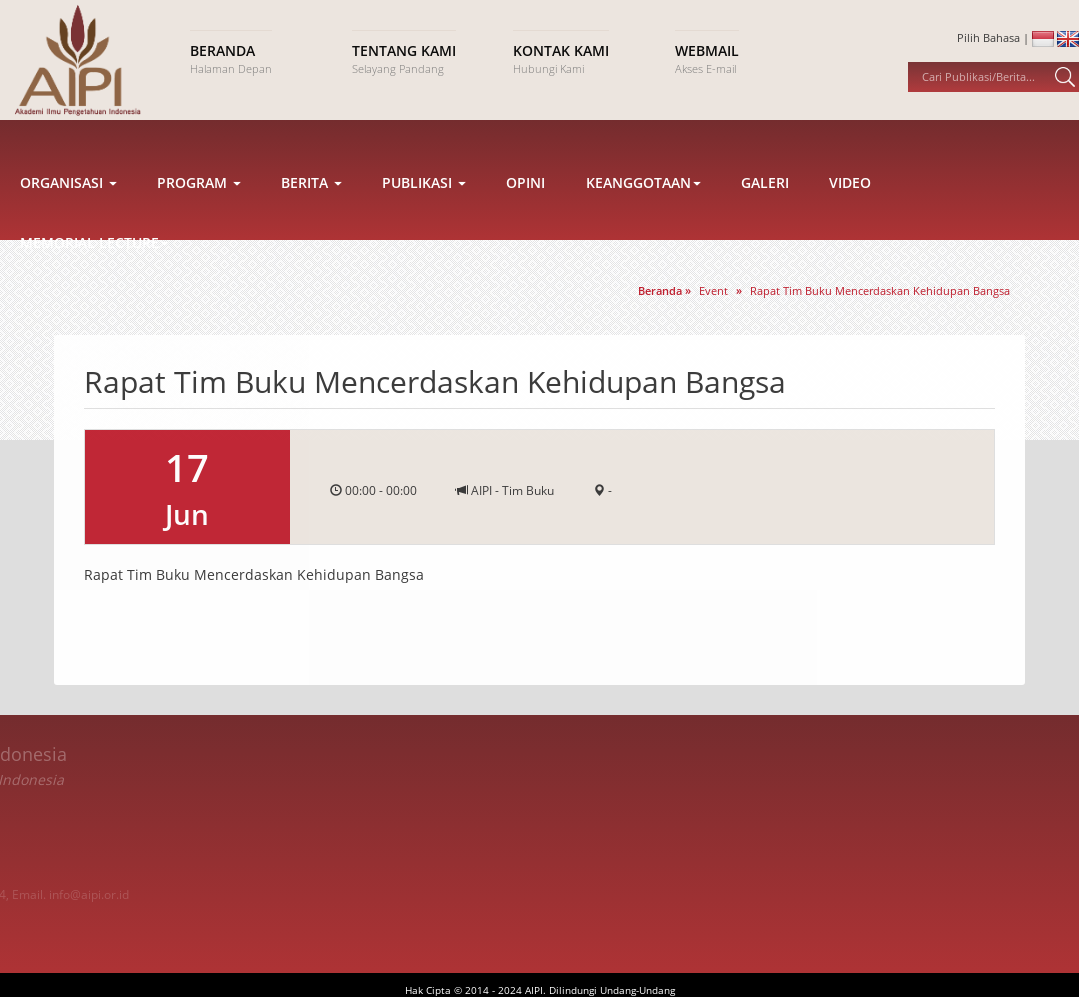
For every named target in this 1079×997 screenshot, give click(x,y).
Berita (311, 224)
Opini (525, 224)
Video (850, 224)
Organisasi (68, 224)
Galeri (765, 224)
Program (199, 224)
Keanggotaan (643, 224)
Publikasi (424, 224)
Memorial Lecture (94, 284)
